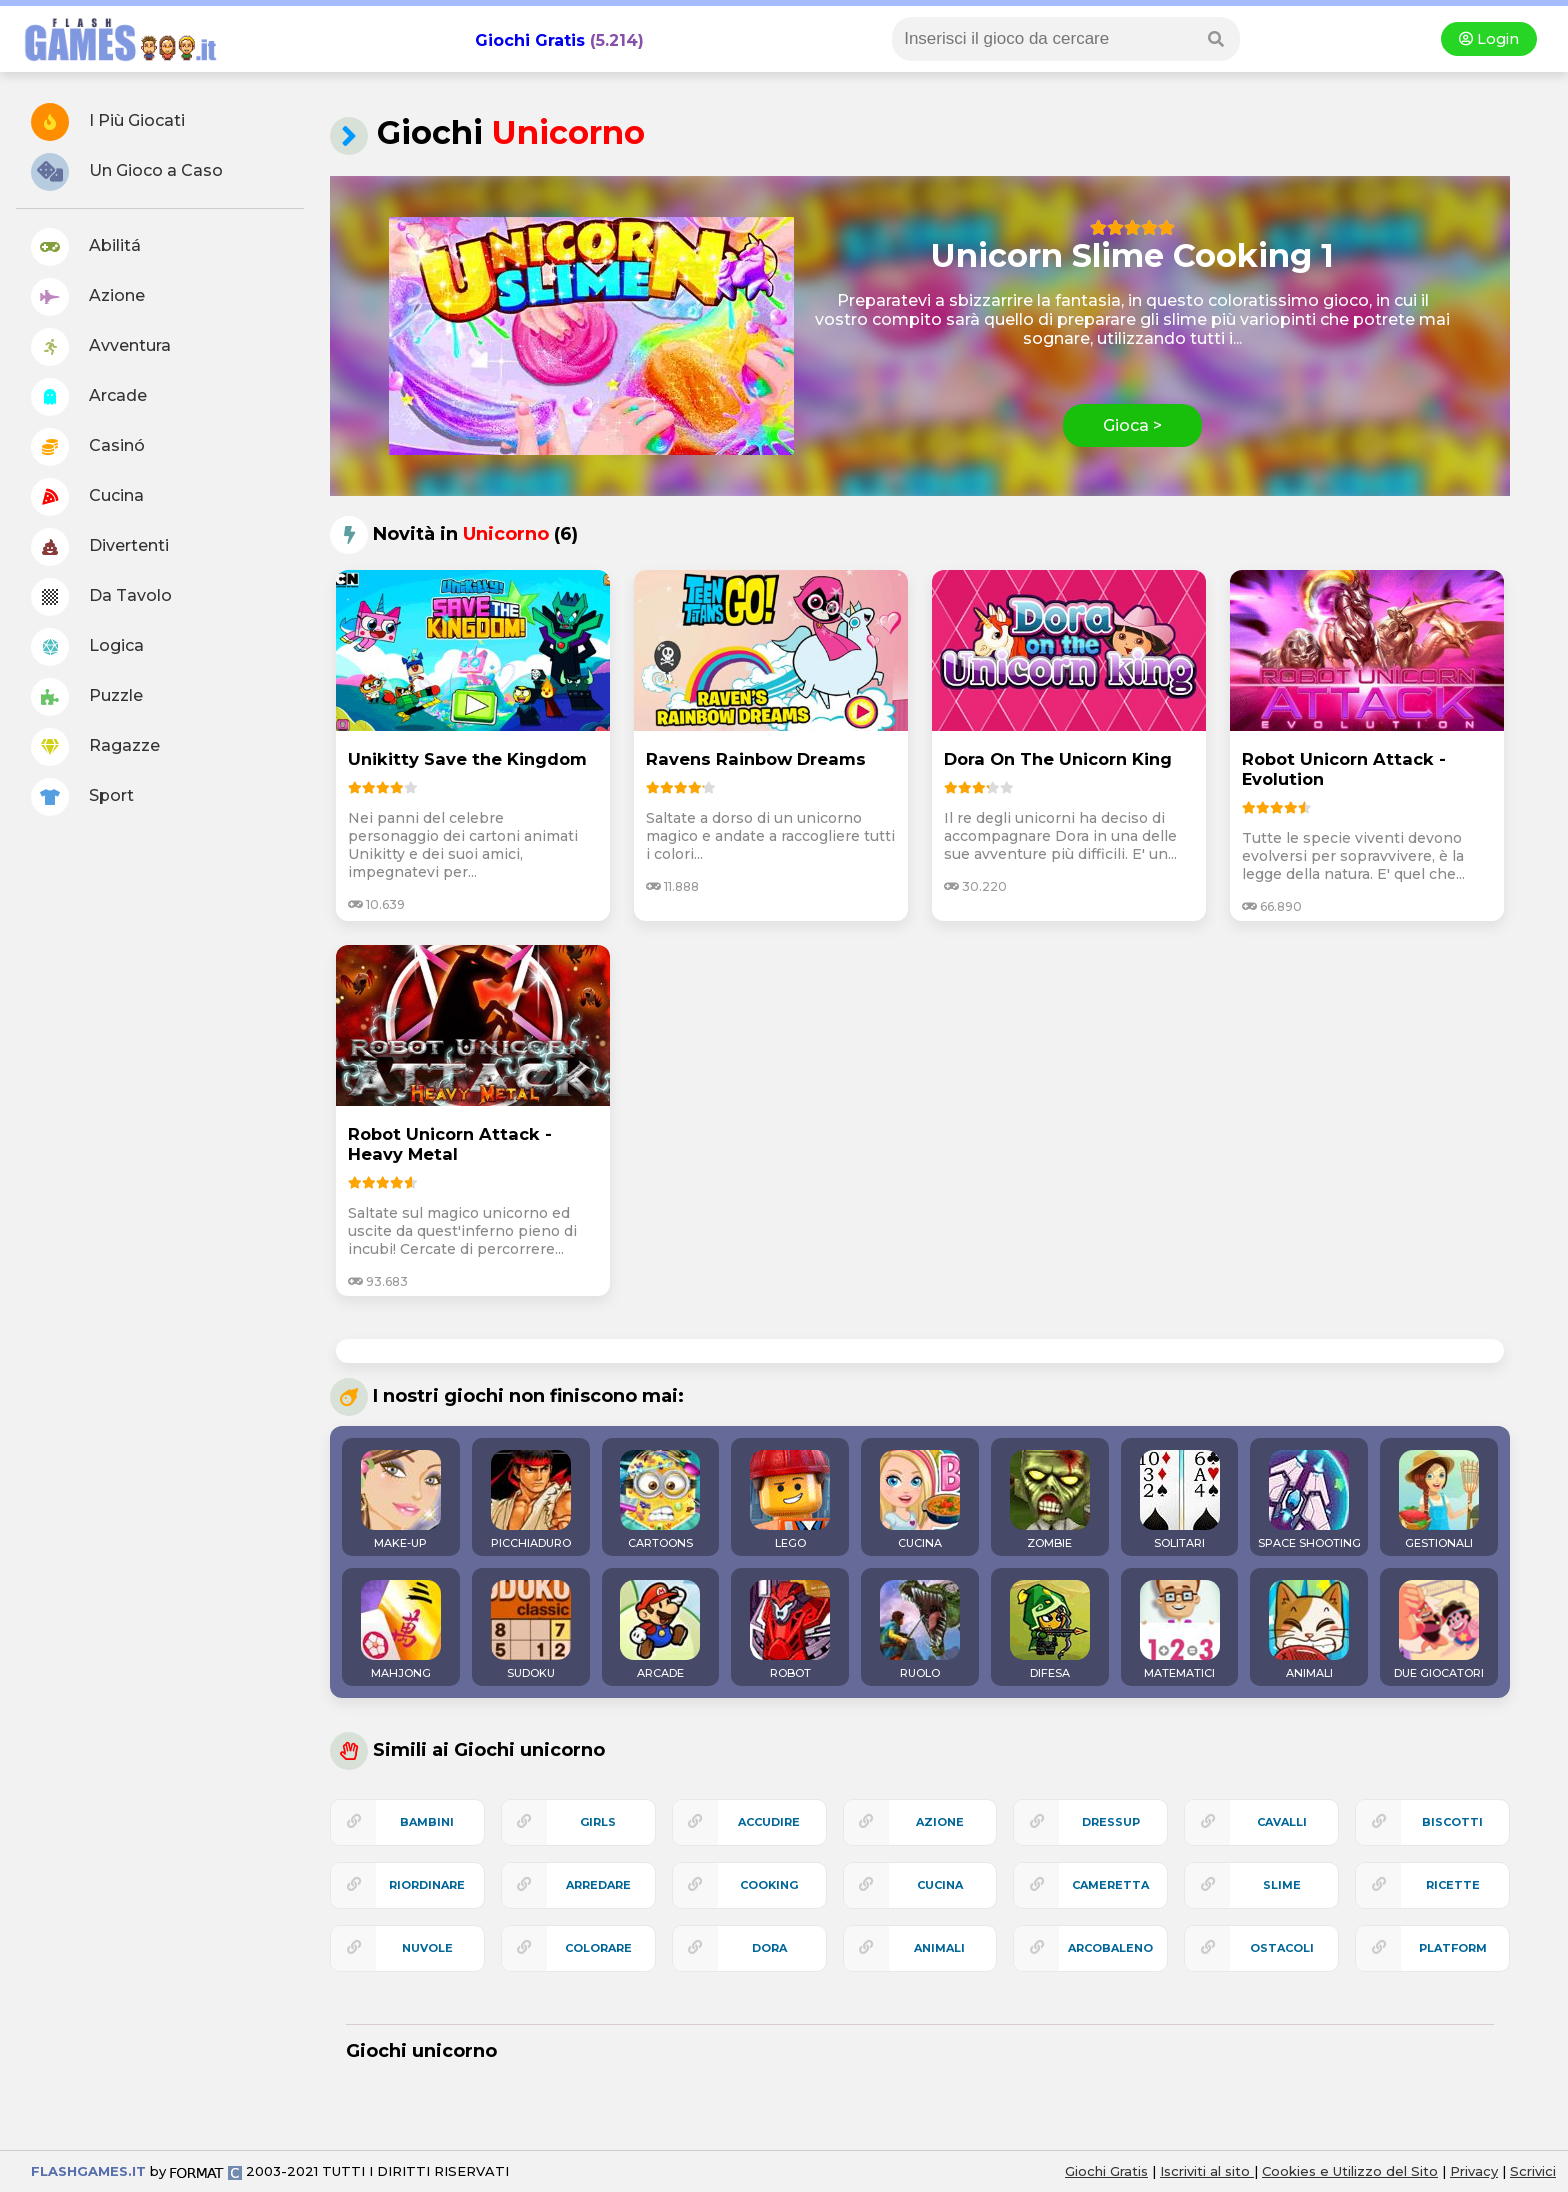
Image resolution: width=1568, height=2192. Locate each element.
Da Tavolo (101, 597)
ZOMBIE (1050, 1500)
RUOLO (920, 1630)
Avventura (101, 347)
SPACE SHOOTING (1309, 1500)
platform (1453, 1948)
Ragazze (95, 747)
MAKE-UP (401, 1500)
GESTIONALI (1439, 1500)
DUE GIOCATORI (1439, 1630)
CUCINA (920, 1500)
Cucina (87, 497)
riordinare (427, 1885)
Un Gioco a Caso (127, 172)
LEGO (790, 1500)
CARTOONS (660, 1500)
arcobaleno (1110, 1948)
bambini (427, 1822)
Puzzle (87, 697)
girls (598, 1822)
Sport (82, 797)
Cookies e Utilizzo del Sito (1350, 2171)
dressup (1111, 1822)
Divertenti (100, 547)
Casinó (88, 447)
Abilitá (86, 247)
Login (1489, 39)
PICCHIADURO (531, 1500)
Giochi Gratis (530, 40)
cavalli (1282, 1822)
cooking (769, 1885)
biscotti (1452, 1822)
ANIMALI (1309, 1630)
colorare (598, 1948)
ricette (1453, 1885)
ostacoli (1282, 1948)
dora (769, 1948)
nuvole (427, 1948)
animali (939, 1948)
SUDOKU (531, 1630)
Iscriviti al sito (1207, 2171)
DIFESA (1050, 1630)
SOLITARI (1180, 1500)
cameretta (1110, 1885)
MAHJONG (401, 1630)
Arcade (89, 397)
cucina (940, 1885)
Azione (88, 297)
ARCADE (660, 1630)
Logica (87, 647)
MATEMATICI (1180, 1630)
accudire (769, 1822)
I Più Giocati (108, 122)
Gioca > (1132, 425)
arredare (598, 1885)
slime (1282, 1885)
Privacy (1474, 2171)
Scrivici (1533, 2171)
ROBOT (790, 1630)
